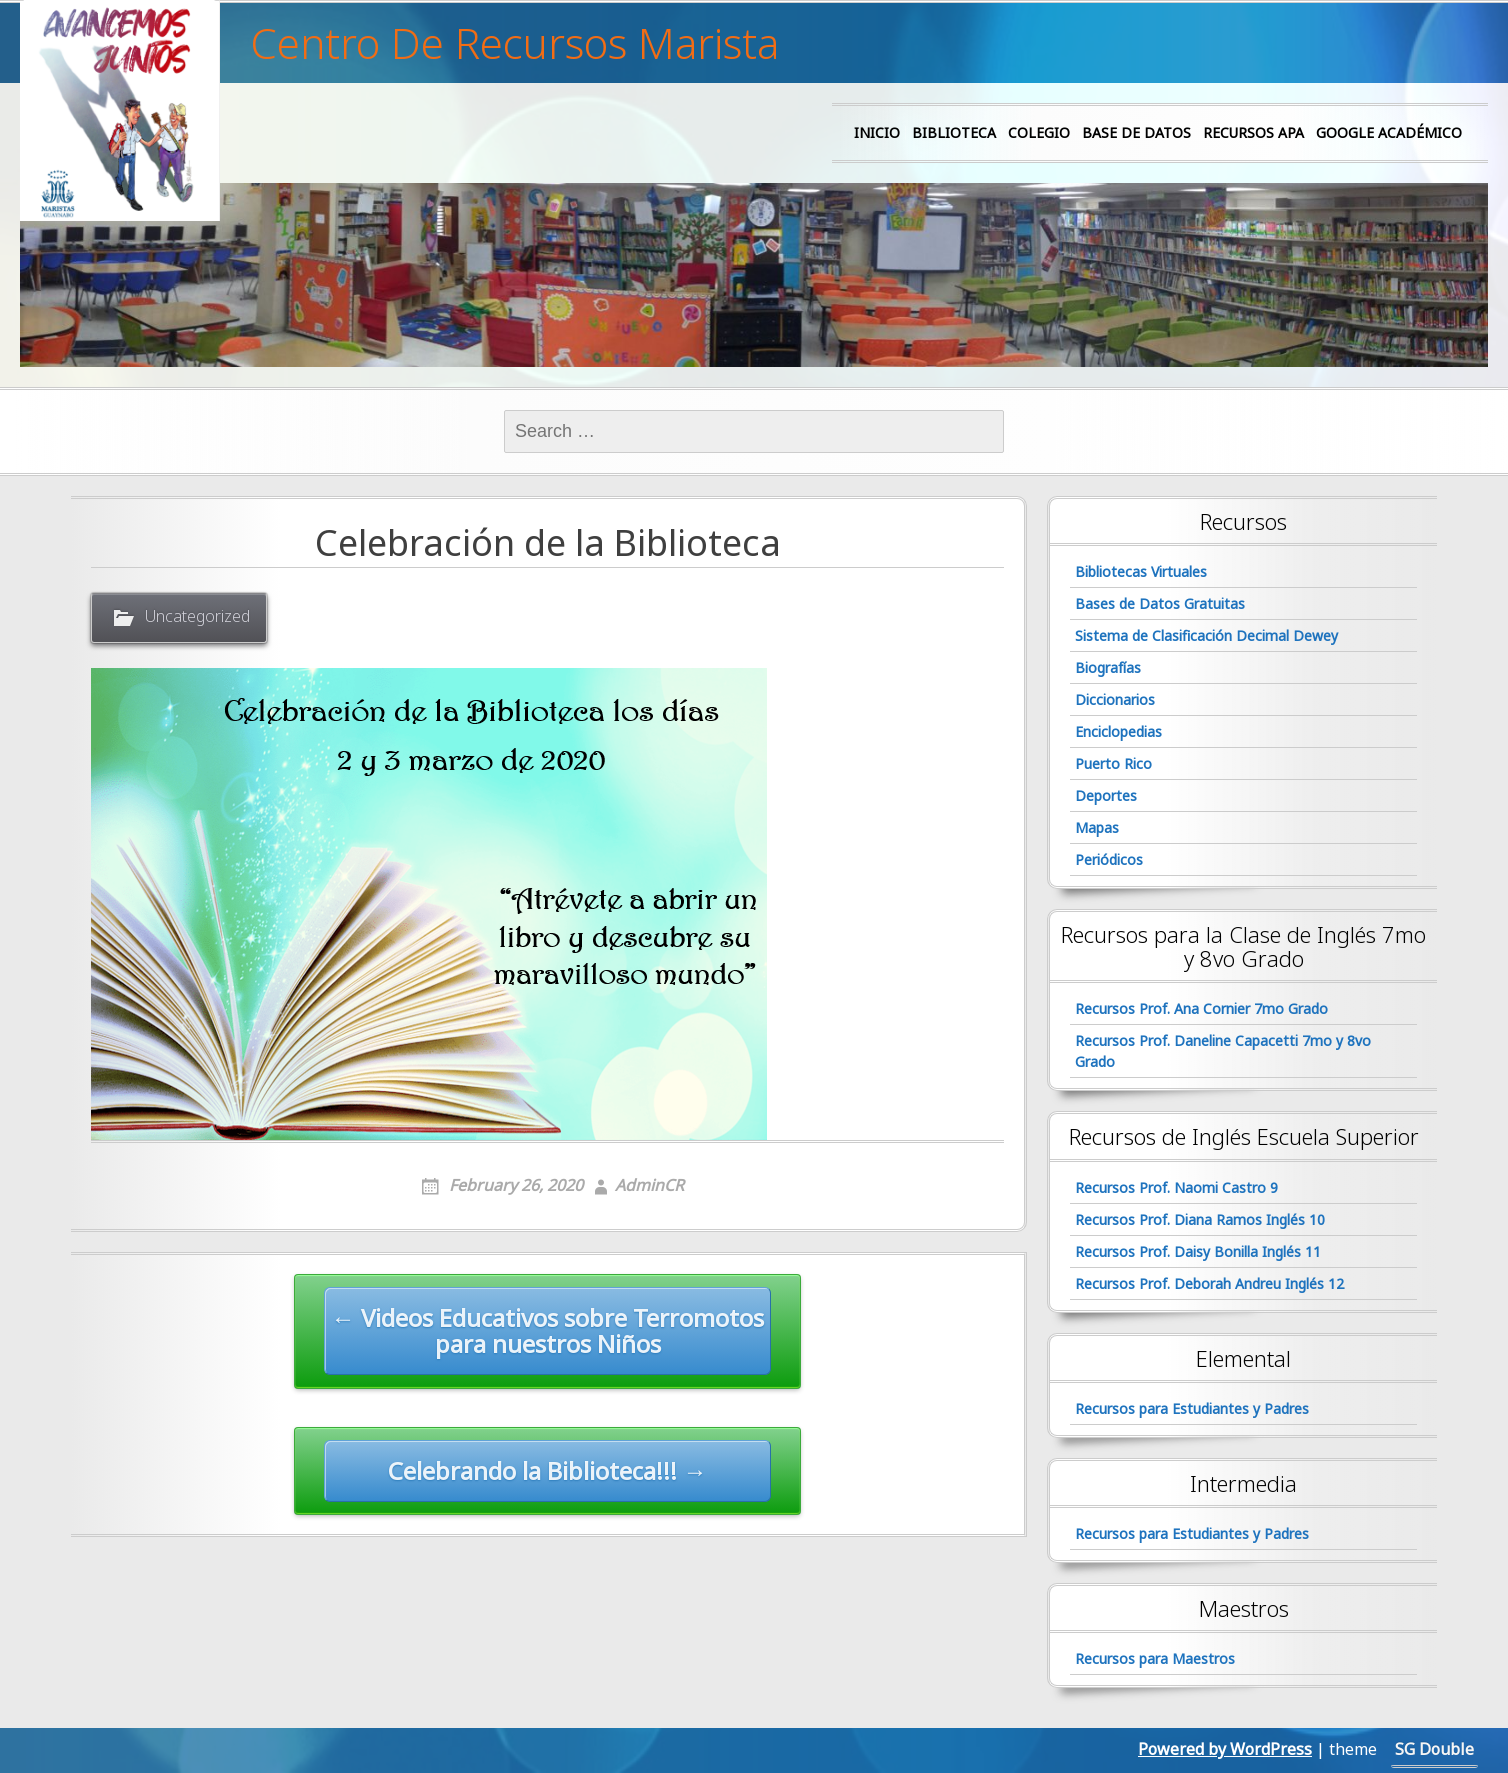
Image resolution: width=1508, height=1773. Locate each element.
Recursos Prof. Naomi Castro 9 (1176, 1187)
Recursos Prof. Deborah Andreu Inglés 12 (1209, 1283)
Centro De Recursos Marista (514, 43)
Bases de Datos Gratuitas (1160, 603)
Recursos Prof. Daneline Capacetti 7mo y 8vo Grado (1223, 1051)
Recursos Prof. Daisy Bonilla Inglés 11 (1198, 1251)
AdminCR (649, 1185)
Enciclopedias (1118, 731)
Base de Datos (1136, 132)
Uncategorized (197, 616)
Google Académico (1389, 132)
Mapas (1097, 827)
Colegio (1039, 132)
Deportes (1106, 795)
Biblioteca (954, 132)
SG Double (1434, 1749)
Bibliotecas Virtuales (1141, 571)
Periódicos (1109, 859)
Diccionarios (1115, 699)
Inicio (877, 132)
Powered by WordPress (1225, 1749)
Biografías (1108, 667)
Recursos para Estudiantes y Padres (1192, 1408)
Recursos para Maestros (1155, 1658)
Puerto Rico (1113, 763)
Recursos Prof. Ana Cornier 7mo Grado (1201, 1008)
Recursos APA (1253, 132)
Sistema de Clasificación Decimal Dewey (1206, 635)
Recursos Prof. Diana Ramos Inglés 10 (1200, 1219)
